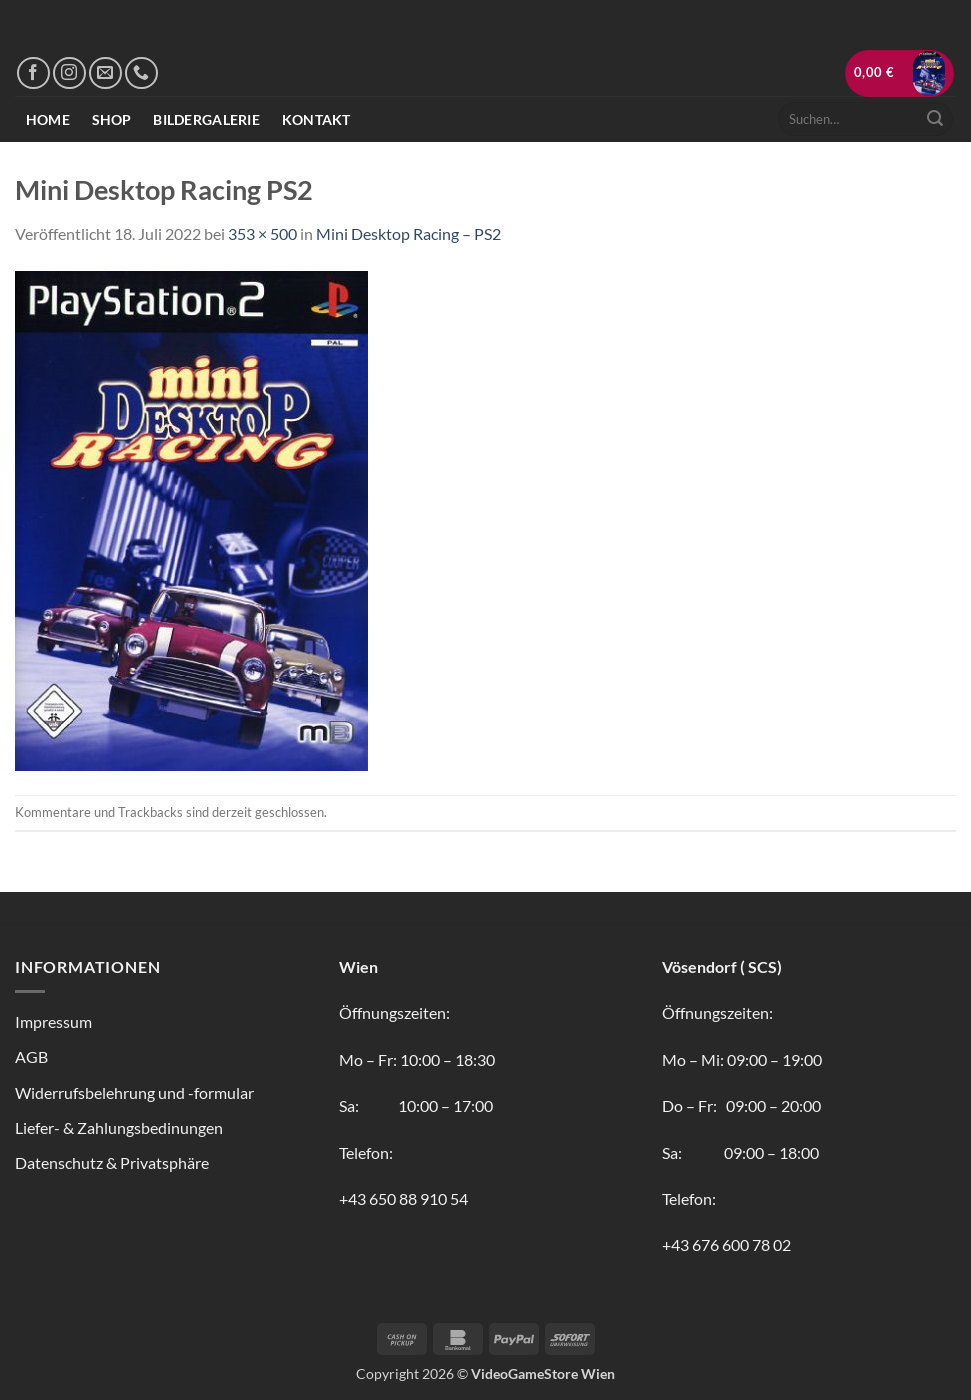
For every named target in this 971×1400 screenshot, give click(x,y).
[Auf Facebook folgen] (33, 73)
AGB (31, 1056)
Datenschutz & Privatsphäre (112, 1162)
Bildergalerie (206, 119)
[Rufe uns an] (141, 73)
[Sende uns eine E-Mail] (105, 73)
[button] (900, 73)
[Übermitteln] (935, 119)
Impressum (53, 1021)
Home (48, 119)
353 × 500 (262, 233)
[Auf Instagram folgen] (69, 73)
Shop (112, 119)
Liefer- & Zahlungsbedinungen (119, 1127)
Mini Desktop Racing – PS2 (408, 233)
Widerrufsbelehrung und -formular (134, 1092)
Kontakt (316, 119)
